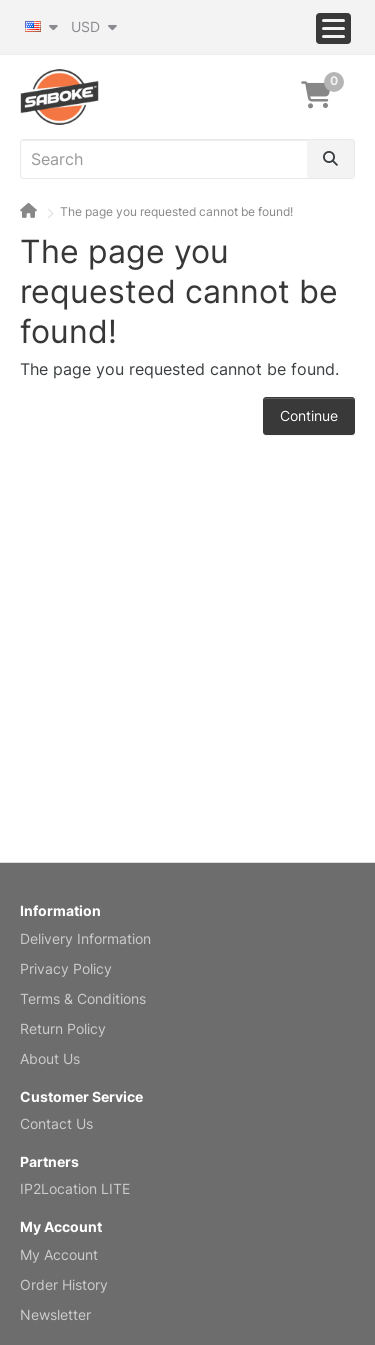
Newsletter (55, 1314)
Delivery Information (85, 938)
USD (94, 26)
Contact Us (56, 1123)
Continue (309, 415)
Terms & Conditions (83, 998)
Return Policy (63, 1028)
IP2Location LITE (75, 1188)
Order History (64, 1284)
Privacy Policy (66, 968)
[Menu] (333, 28)
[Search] (330, 159)
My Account (59, 1254)
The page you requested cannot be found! (176, 211)
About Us (50, 1058)
